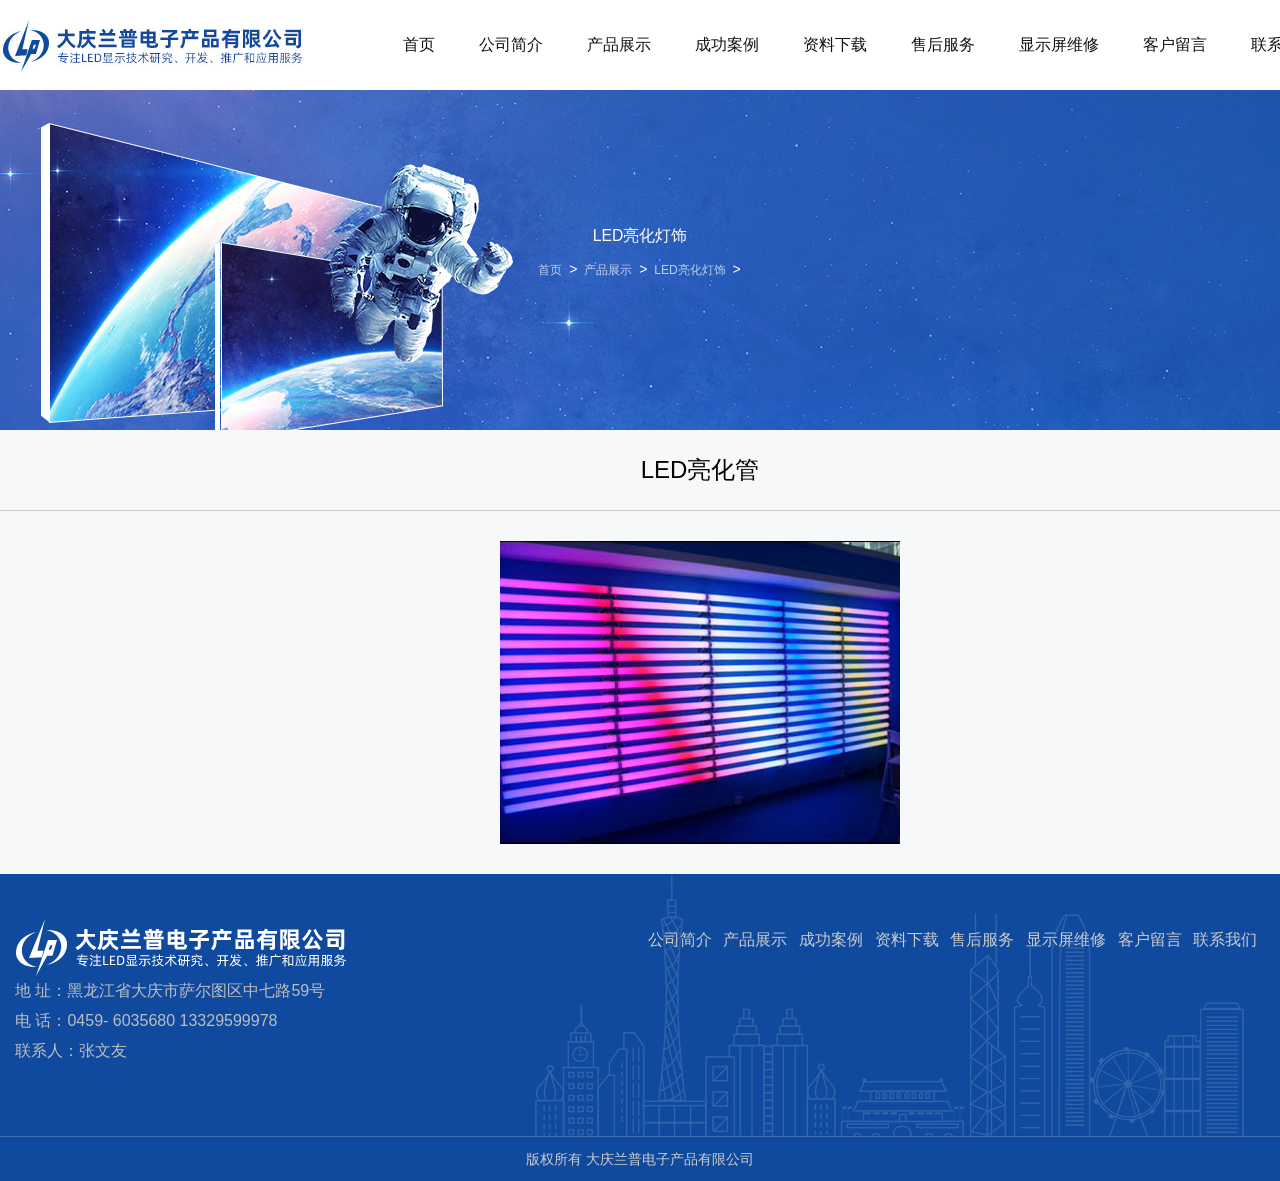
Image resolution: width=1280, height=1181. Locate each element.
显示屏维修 (1059, 44)
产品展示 (619, 44)
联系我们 (1225, 939)
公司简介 (511, 44)
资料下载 (835, 44)
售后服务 (943, 44)
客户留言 (1175, 44)
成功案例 (727, 44)
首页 (419, 44)
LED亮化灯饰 (689, 270)
